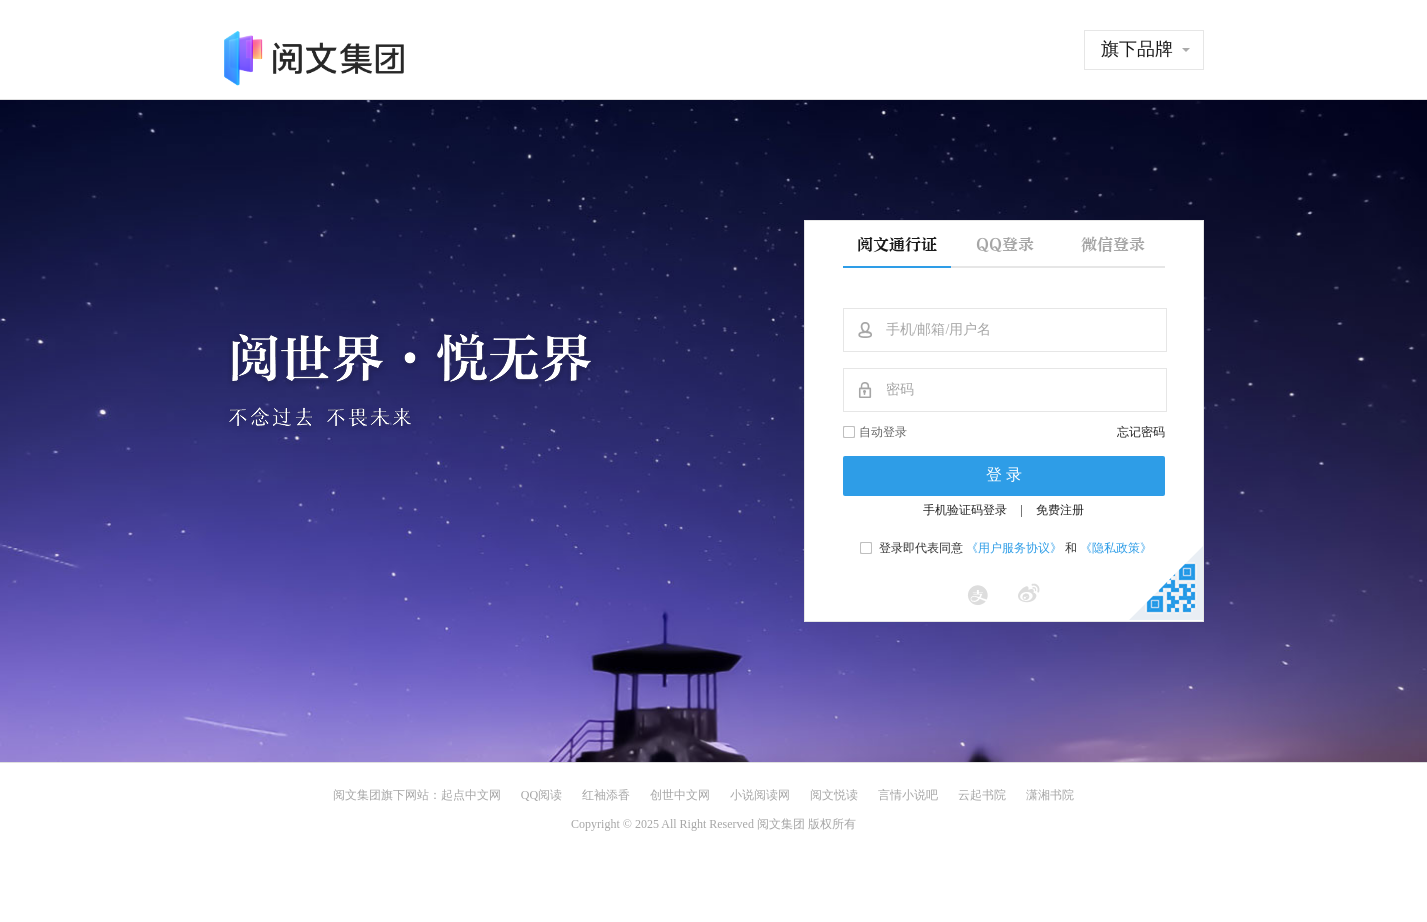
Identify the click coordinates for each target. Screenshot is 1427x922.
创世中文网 (680, 795)
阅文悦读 (834, 795)
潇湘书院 (1050, 795)
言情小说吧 (908, 795)
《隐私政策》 (1116, 548)
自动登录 (883, 432)
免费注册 (1060, 510)
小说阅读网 (760, 795)
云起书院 (982, 795)
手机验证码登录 (965, 510)
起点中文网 (471, 795)
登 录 (1004, 474)
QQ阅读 (541, 795)
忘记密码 (1141, 432)
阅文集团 (357, 795)
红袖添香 (606, 795)
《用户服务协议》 (1014, 548)
